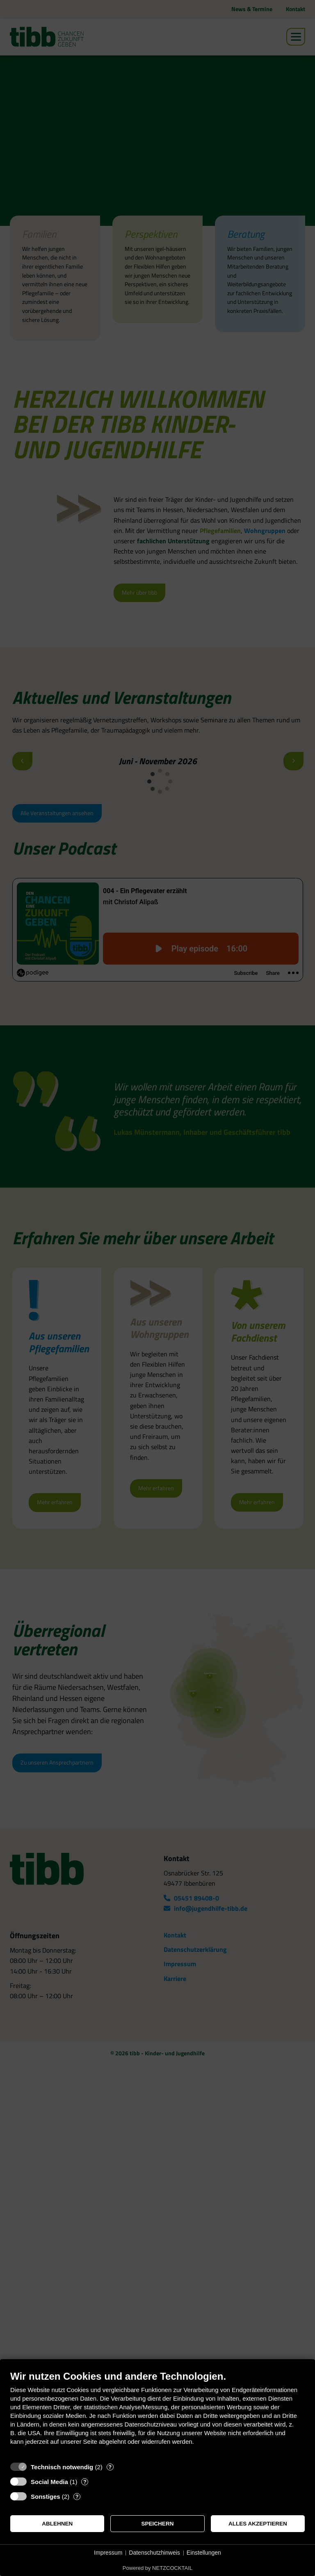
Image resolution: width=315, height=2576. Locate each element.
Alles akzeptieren (257, 2524)
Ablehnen (57, 2524)
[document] (157, 2414)
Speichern (158, 2524)
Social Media (49, 2481)
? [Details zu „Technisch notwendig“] (110, 2467)
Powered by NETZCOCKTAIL (157, 2568)
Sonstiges (45, 2496)
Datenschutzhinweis (154, 2552)
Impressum (108, 2552)
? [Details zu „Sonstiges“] (77, 2496)
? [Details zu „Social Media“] (85, 2482)
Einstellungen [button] (204, 2552)
